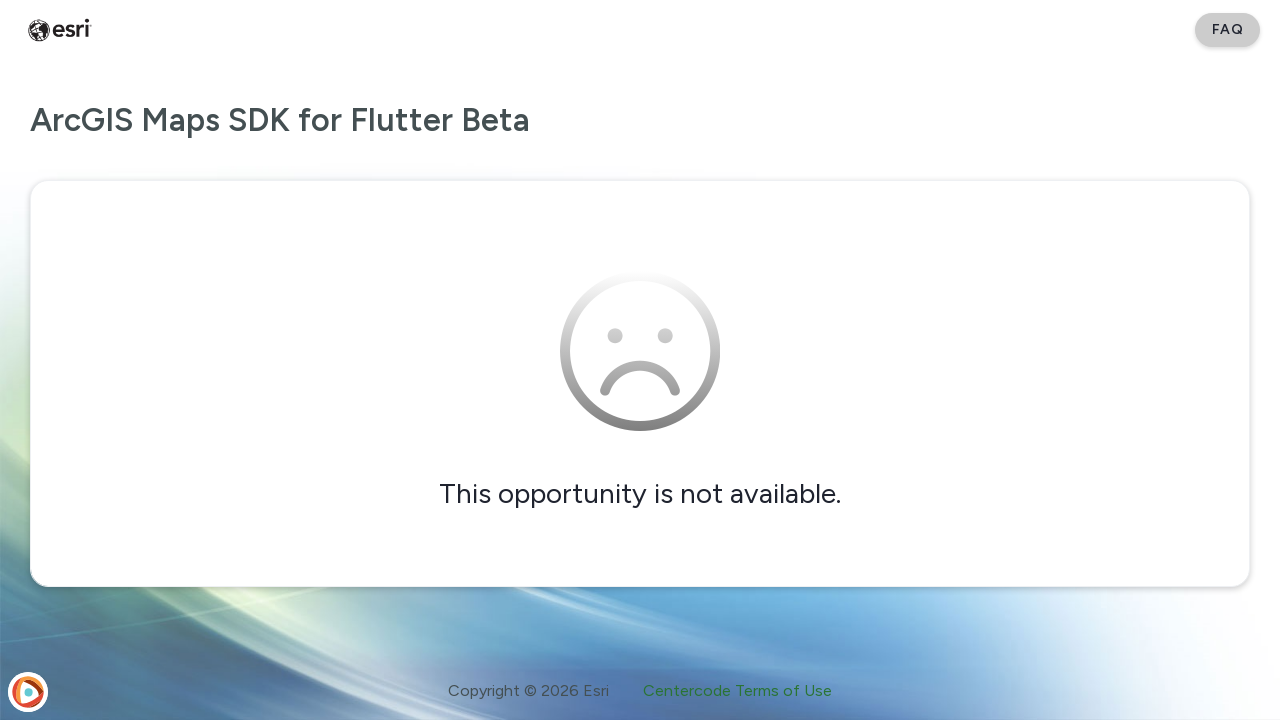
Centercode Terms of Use (737, 690)
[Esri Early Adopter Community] (60, 30)
